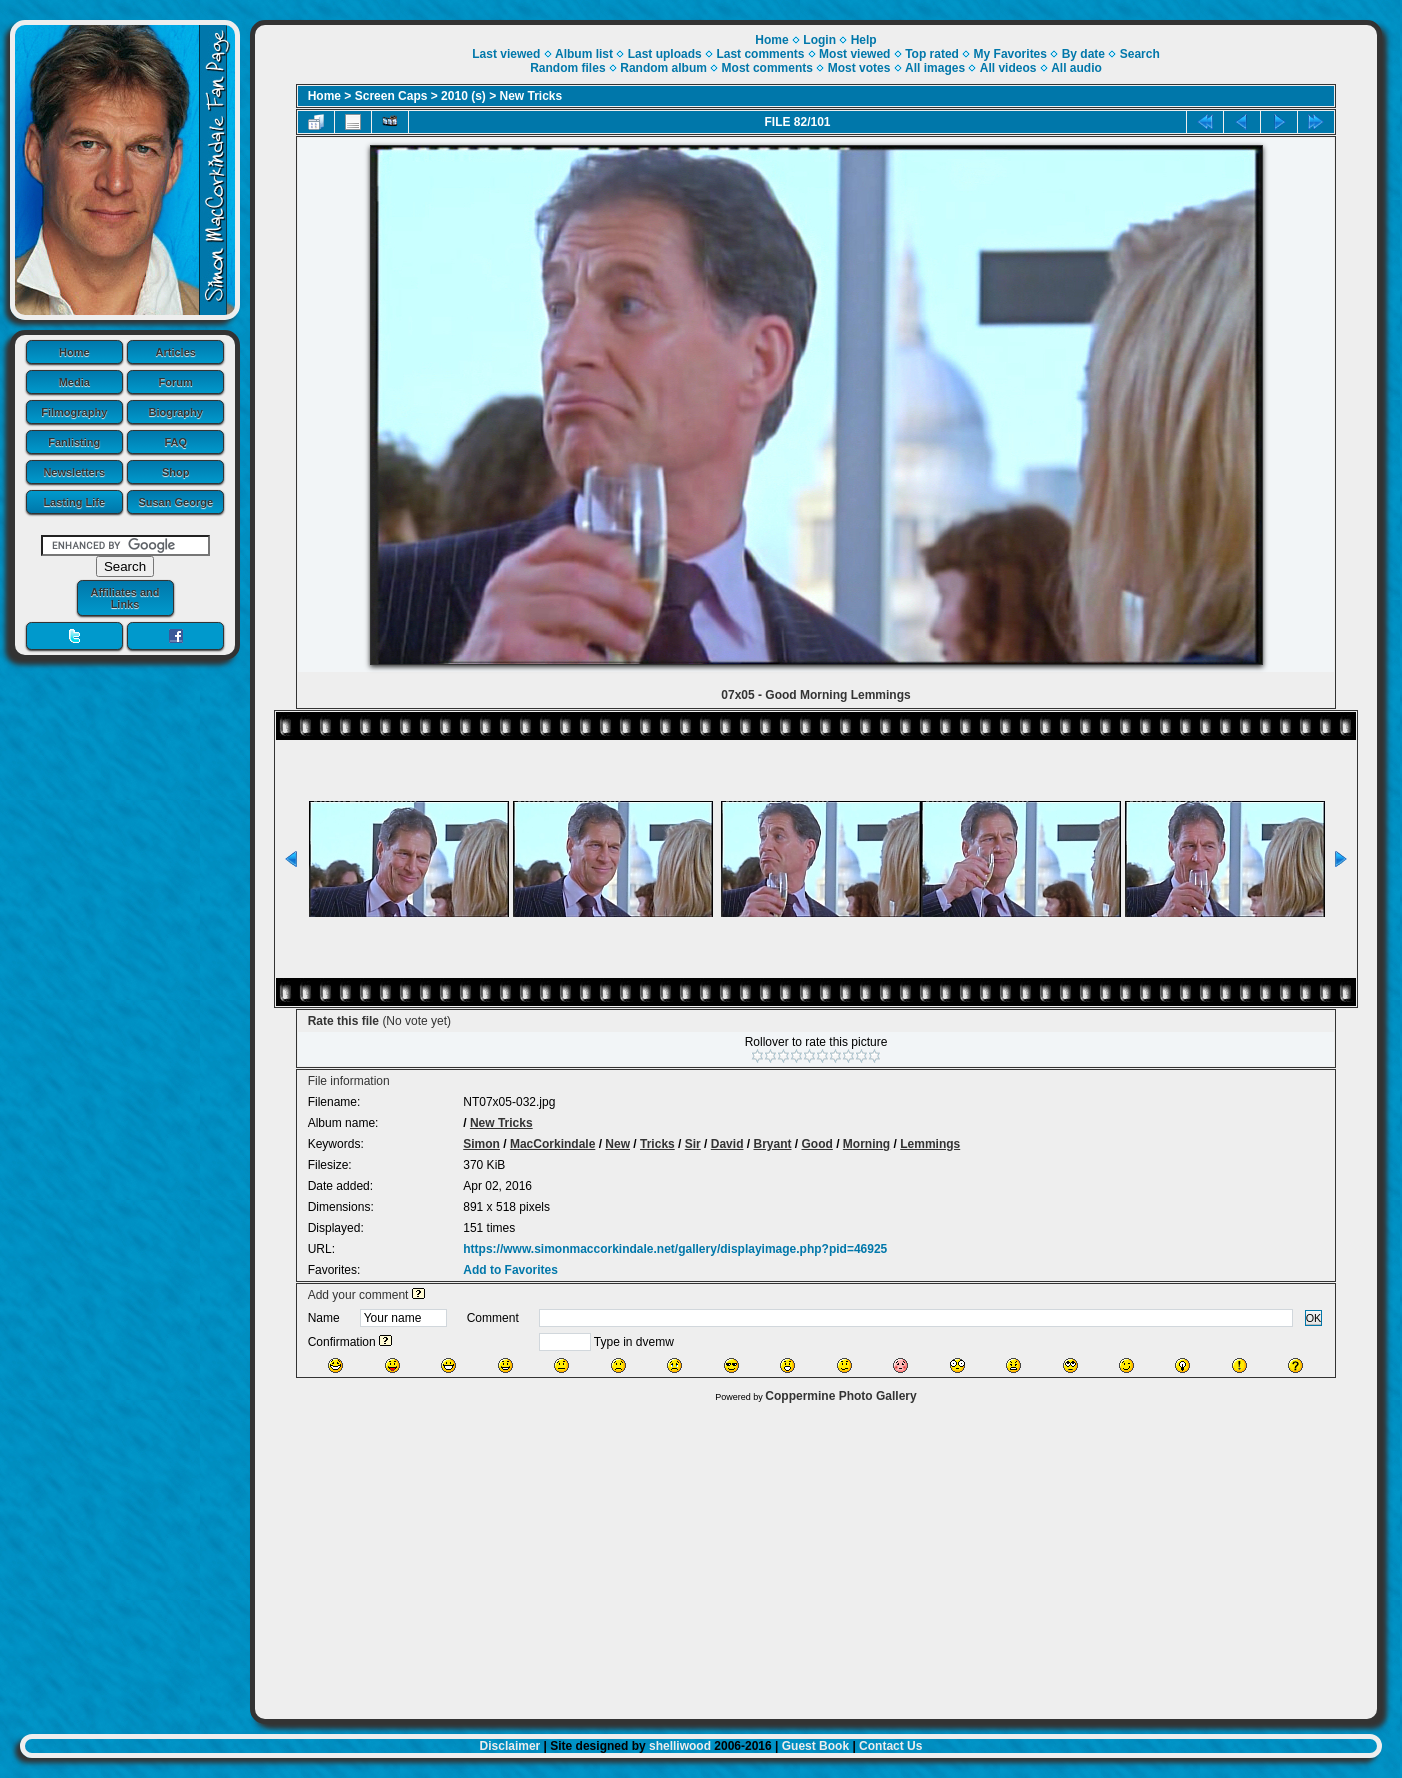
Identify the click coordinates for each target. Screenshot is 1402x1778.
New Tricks (531, 96)
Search (1140, 54)
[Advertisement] (816, 1556)
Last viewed (506, 54)
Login (819, 40)
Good (817, 1144)
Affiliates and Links (124, 598)
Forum (176, 382)
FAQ (175, 442)
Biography (176, 412)
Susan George (175, 502)
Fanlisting (74, 442)
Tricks (657, 1144)
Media (74, 382)
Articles (176, 352)
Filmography (74, 412)
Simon (481, 1144)
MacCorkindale (552, 1144)
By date (1083, 54)
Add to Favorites (510, 1270)
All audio (1076, 68)
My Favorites (1010, 54)
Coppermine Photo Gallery (840, 1396)
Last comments (760, 54)
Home (74, 352)
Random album (663, 68)
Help (864, 40)
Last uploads (665, 54)
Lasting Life (74, 502)
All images (935, 68)
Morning (866, 1144)
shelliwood (680, 1746)
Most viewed (854, 54)
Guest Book (815, 1746)
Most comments (767, 68)
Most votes (859, 68)
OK (1314, 1318)
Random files (567, 68)
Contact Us (890, 1746)
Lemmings (930, 1144)
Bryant (772, 1144)
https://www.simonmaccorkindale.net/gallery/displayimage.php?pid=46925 (675, 1249)
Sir (693, 1144)
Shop (176, 472)
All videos (1008, 68)
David (727, 1144)
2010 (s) (463, 96)
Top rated (932, 54)
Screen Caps (391, 96)
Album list (584, 54)
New (617, 1144)
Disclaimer (510, 1746)
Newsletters (74, 472)
